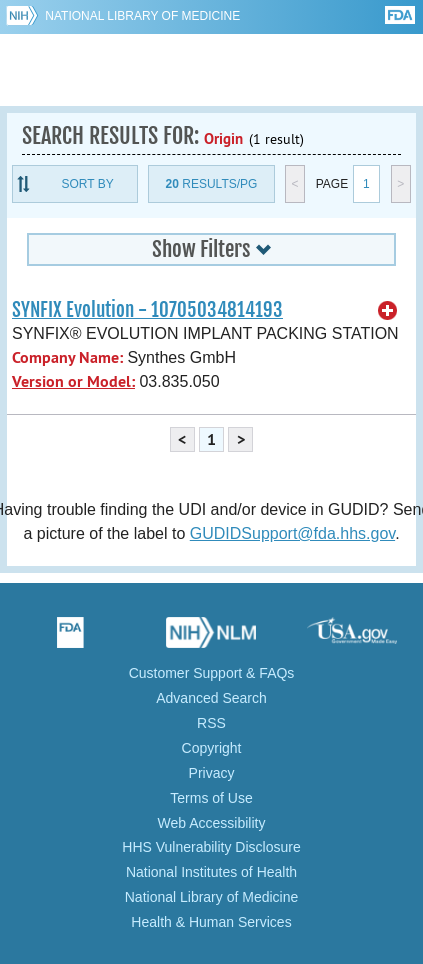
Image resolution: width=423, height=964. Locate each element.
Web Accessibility (212, 823)
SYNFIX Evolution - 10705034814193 (147, 310)
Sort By (88, 184)
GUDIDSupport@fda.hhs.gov (292, 533)
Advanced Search (211, 698)
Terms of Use (211, 798)
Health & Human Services (211, 922)
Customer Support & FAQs (212, 673)
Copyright (212, 748)
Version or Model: (73, 381)
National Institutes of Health (211, 872)
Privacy (212, 773)
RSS (211, 723)
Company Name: (67, 357)
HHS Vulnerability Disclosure (211, 847)
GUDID (211, 70)
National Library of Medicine (142, 16)
